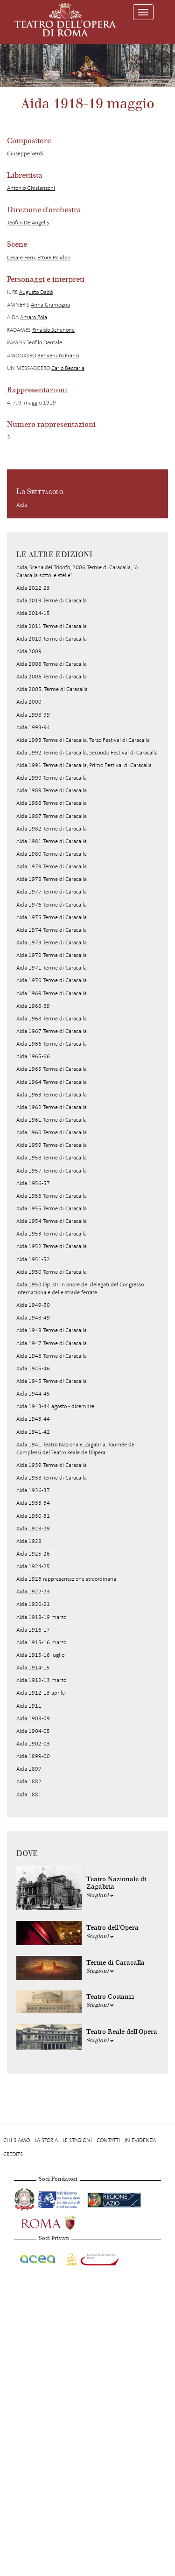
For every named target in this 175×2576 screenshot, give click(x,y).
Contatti (108, 2140)
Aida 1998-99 (33, 715)
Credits (13, 2154)
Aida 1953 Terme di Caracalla (51, 1233)
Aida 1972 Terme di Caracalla (51, 955)
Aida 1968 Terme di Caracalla (51, 1018)
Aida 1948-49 (33, 1317)
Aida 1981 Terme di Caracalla (51, 841)
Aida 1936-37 (33, 1490)
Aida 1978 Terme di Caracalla (51, 879)
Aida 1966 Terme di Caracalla (51, 1043)
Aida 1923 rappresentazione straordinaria (66, 1579)
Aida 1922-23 (33, 1591)
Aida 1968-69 (33, 1006)
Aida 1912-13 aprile (40, 1692)
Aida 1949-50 (33, 1305)
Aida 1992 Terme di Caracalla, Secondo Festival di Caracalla (87, 752)
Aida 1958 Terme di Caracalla (51, 1157)
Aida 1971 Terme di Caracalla (51, 967)
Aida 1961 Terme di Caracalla (51, 1120)
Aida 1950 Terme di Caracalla (51, 1272)
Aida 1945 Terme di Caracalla (51, 1381)
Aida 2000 (29, 701)
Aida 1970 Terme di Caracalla (51, 980)
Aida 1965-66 (33, 1056)
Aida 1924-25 (33, 1566)
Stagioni (100, 1895)
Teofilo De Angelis (28, 222)
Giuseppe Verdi (25, 153)
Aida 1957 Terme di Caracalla (51, 1170)
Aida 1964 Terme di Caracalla (51, 1082)
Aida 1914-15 (33, 1667)
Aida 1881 (29, 1794)
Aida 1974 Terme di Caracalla (51, 930)
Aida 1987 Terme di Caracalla (51, 816)
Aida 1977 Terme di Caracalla (51, 891)
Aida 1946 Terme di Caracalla (51, 1356)
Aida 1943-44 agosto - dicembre (55, 1406)
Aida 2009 (29, 651)
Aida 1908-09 (33, 1718)
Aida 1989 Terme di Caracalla (51, 790)
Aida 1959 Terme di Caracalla (51, 1145)
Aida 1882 (29, 1781)
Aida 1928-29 (33, 1528)
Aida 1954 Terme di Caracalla (51, 1221)
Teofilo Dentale (44, 342)
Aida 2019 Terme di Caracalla (51, 600)
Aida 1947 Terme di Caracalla (51, 1343)
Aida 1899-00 (33, 1756)
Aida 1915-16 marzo (41, 1642)
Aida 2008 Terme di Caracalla (51, 664)
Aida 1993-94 (33, 727)
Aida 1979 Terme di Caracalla (51, 866)
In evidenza (140, 2140)
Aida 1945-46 (33, 1368)
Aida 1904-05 (33, 1731)
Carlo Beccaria (67, 368)
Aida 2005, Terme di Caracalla (52, 689)
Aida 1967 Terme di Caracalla (51, 1031)
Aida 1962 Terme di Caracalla (51, 1107)
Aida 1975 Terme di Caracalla (51, 917)
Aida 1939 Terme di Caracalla (51, 1465)
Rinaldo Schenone (53, 330)
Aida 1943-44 (33, 1419)
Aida (21, 505)
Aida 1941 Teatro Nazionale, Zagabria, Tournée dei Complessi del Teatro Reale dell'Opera (76, 1448)
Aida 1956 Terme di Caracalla (51, 1196)
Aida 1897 (29, 1769)
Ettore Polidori (53, 257)
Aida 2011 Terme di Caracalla (51, 626)
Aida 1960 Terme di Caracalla (51, 1132)
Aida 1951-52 (33, 1259)
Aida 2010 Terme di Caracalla (51, 638)
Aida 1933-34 (33, 1503)
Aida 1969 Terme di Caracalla (51, 993)
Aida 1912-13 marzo (41, 1680)
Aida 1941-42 (33, 1432)
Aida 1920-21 (33, 1604)
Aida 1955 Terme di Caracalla (51, 1208)
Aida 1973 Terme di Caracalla (51, 942)
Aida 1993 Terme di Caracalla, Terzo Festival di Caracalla (83, 740)
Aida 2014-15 (33, 613)
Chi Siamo (16, 2140)
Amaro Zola (33, 317)
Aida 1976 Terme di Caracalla (51, 904)
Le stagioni (77, 2140)
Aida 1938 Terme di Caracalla (51, 1477)
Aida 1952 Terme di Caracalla (51, 1246)
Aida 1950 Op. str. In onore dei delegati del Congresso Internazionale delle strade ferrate (80, 1288)
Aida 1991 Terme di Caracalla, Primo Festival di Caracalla (84, 765)
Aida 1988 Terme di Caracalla (51, 803)
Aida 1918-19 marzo (41, 1617)
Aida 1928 (29, 1541)
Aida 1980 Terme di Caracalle (51, 854)
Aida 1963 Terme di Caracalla (51, 1094)
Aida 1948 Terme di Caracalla (51, 1330)
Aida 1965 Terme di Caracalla (51, 1069)
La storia (46, 2140)
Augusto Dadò (36, 292)
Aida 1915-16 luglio (40, 1655)
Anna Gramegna (50, 304)
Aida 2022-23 (33, 588)
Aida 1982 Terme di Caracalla (51, 828)
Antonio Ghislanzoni (31, 188)
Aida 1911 (29, 1706)
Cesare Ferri (21, 257)
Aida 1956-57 (33, 1183)
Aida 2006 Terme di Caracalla (51, 676)
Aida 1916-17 (33, 1630)
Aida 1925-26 (33, 1553)
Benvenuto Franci (58, 355)
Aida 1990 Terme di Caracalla (51, 778)
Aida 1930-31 (33, 1516)
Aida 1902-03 (33, 1743)
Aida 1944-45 (33, 1393)
